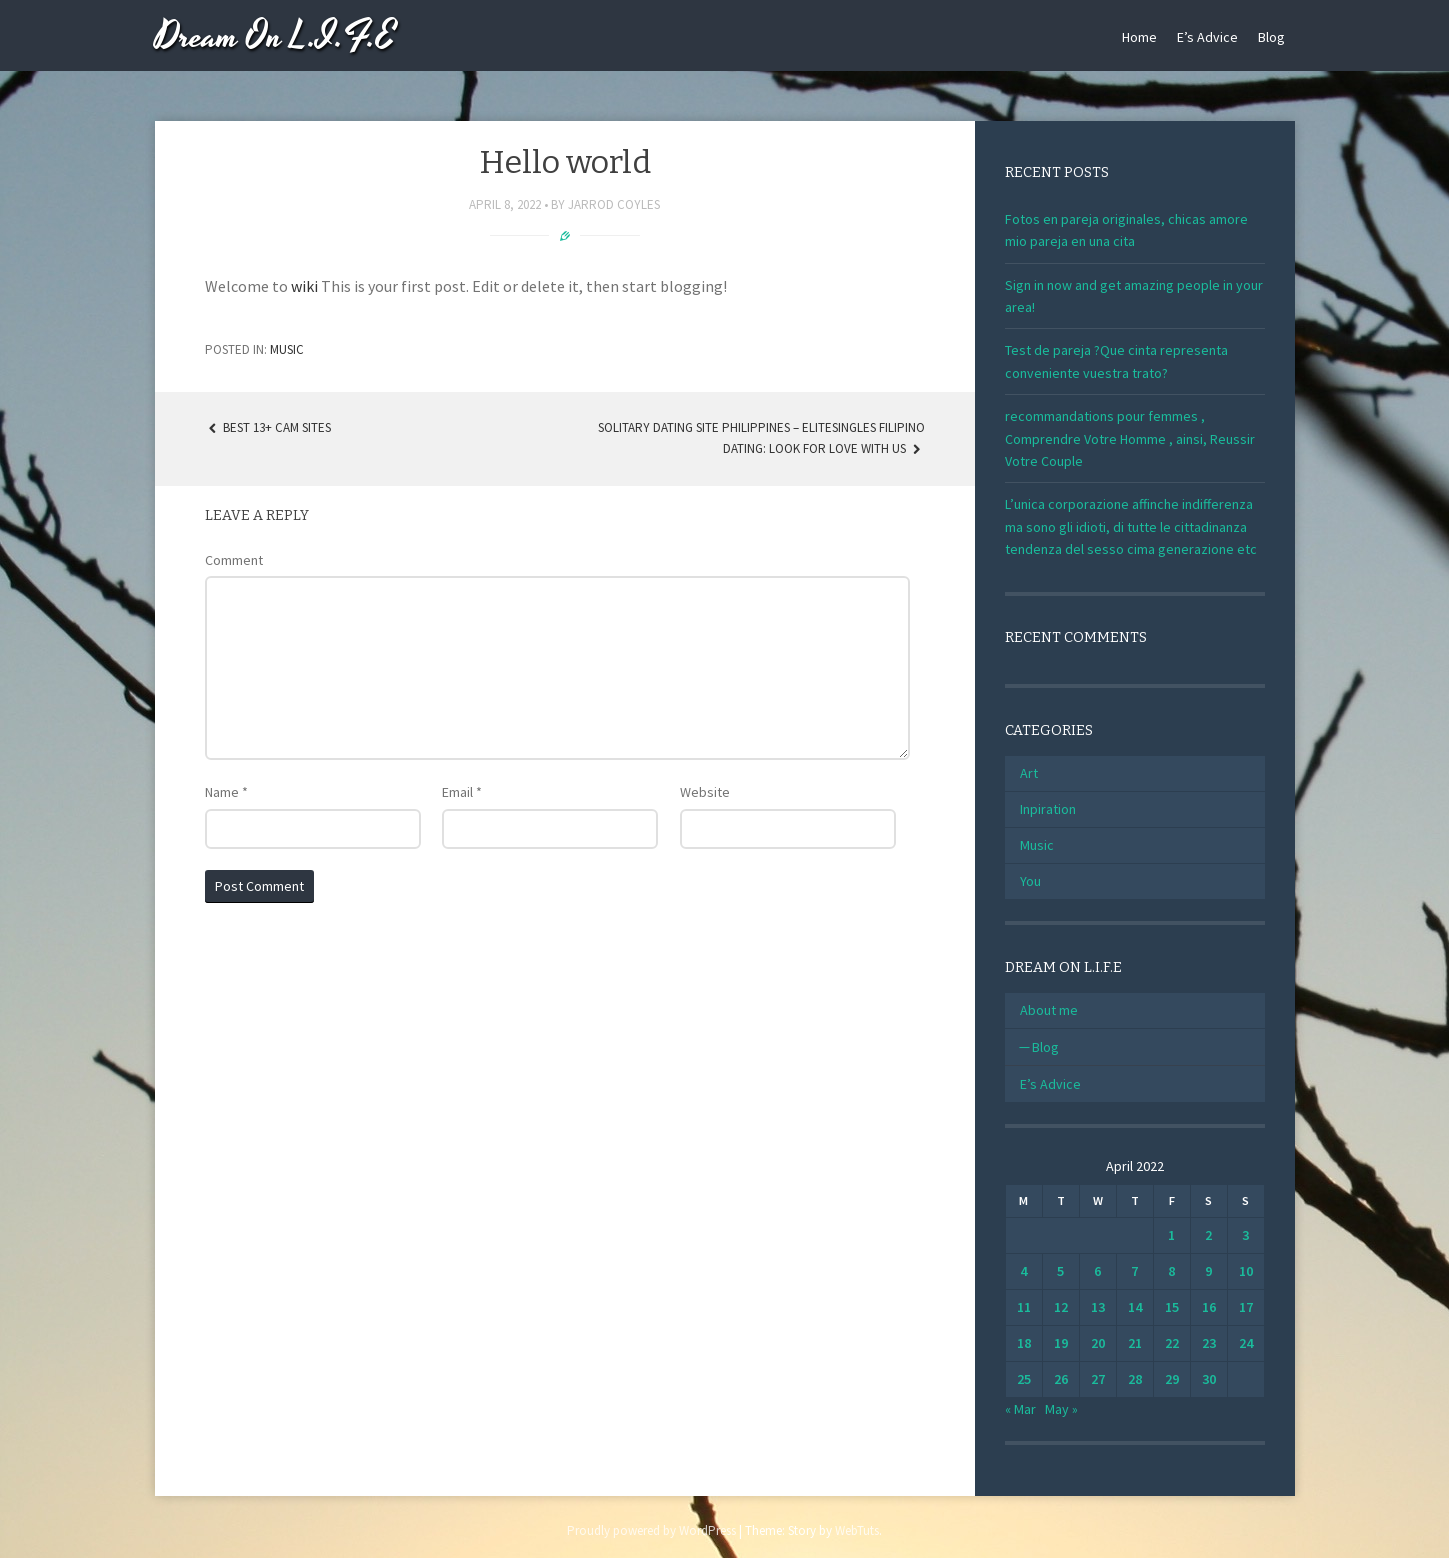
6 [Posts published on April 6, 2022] (1097, 1271)
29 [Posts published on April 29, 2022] (1172, 1379)
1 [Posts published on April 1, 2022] (1171, 1235)
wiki (304, 286)
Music (287, 349)
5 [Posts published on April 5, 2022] (1060, 1271)
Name (226, 792)
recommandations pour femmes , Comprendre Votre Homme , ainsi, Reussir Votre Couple (1130, 438)
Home (1139, 37)
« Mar (1020, 1409)
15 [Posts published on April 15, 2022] (1172, 1307)
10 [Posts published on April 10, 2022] (1246, 1271)
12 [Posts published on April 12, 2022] (1061, 1307)
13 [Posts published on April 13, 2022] (1098, 1307)
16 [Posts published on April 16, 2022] (1209, 1307)
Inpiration (1048, 809)
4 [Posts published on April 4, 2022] (1023, 1271)
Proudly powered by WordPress (651, 1530)
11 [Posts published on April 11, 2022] (1024, 1307)
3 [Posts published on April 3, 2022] (1245, 1235)
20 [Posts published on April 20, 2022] (1098, 1343)
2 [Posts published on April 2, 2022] (1208, 1235)
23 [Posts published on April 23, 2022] (1209, 1343)
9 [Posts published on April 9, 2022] (1208, 1271)
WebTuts (857, 1530)
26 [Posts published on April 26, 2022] (1061, 1379)
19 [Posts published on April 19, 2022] (1061, 1343)
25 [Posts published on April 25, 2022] (1024, 1379)
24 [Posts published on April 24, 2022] (1246, 1343)
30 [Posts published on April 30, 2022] (1209, 1379)
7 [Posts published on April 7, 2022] (1134, 1271)
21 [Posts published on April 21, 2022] (1135, 1343)
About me (1049, 1010)
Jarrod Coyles (614, 204)
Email (462, 792)
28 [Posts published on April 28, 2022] (1135, 1379)
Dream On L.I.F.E (275, 37)
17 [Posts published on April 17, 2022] (1246, 1307)
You (1030, 881)
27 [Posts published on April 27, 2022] (1098, 1379)
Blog (1271, 37)
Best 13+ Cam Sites (268, 427)
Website (705, 792)
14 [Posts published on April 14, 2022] (1135, 1307)
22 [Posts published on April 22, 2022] (1172, 1343)
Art (1029, 773)
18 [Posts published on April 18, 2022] (1024, 1343)
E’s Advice (1207, 37)
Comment (234, 560)
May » (1061, 1409)
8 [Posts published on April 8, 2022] (1171, 1271)
